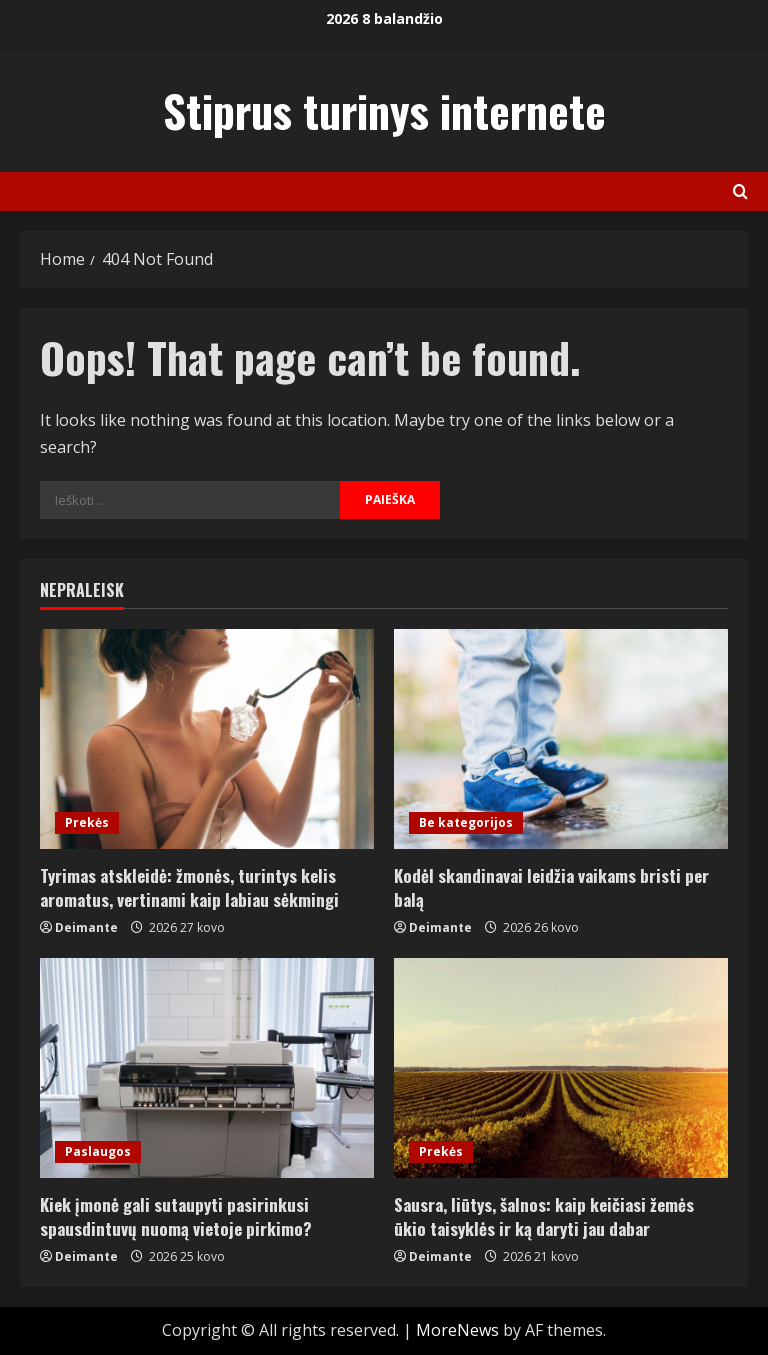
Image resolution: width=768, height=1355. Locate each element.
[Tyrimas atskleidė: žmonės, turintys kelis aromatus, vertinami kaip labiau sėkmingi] (207, 739)
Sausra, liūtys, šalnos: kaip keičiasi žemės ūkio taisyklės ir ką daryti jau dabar (544, 1216)
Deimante (86, 927)
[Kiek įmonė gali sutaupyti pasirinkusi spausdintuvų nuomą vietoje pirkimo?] (207, 1068)
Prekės (87, 822)
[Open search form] (740, 191)
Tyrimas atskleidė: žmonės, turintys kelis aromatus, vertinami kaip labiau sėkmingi (189, 887)
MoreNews (457, 1330)
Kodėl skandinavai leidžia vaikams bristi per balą (551, 887)
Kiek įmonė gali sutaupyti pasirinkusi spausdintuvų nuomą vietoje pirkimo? (176, 1216)
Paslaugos (98, 1151)
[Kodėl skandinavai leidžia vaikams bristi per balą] (561, 739)
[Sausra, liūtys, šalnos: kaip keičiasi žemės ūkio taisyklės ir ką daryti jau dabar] (561, 1068)
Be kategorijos (466, 822)
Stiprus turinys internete (384, 110)
